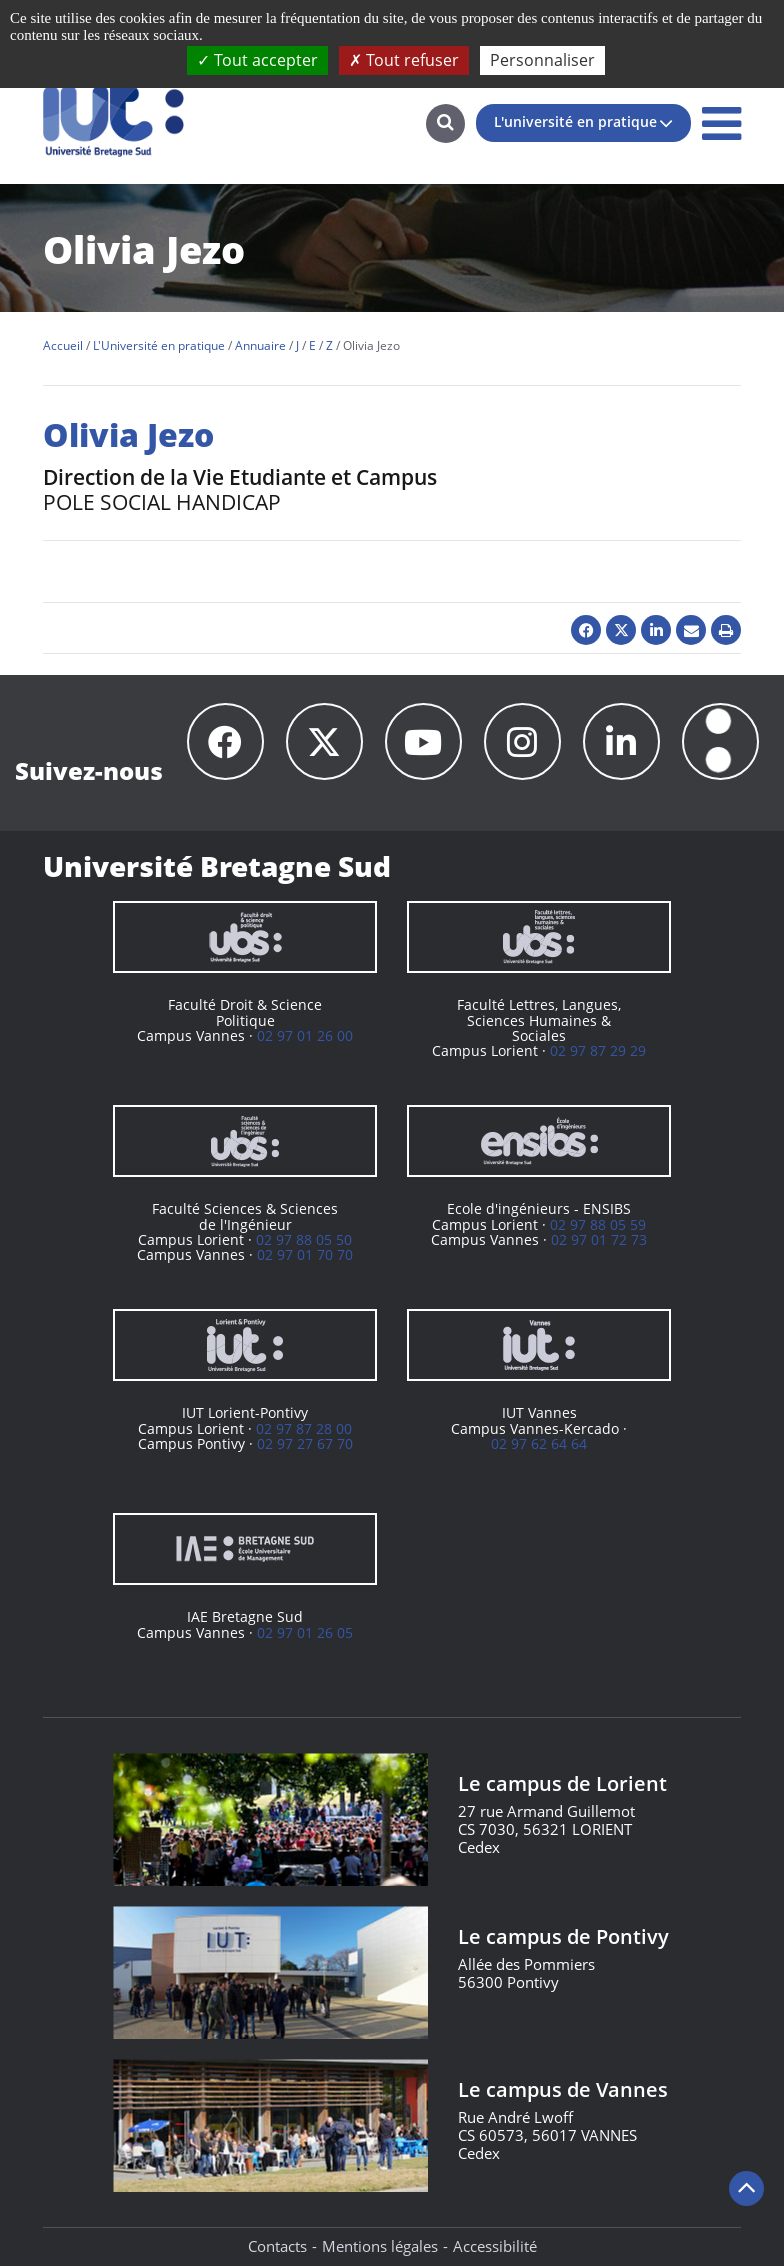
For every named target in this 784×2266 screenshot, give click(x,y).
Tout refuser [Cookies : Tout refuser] (404, 60)
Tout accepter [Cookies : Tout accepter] (257, 60)
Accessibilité (495, 2246)
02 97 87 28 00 (304, 1428)
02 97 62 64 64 (539, 1443)
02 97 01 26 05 (305, 1632)
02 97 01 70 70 (305, 1254)
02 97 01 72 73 (599, 1239)
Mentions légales (380, 2246)
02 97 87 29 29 (598, 1050)
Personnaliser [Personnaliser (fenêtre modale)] (542, 60)
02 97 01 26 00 (305, 1035)
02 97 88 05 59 (598, 1224)
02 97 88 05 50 (304, 1239)
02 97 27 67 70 (305, 1443)
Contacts (277, 2246)
